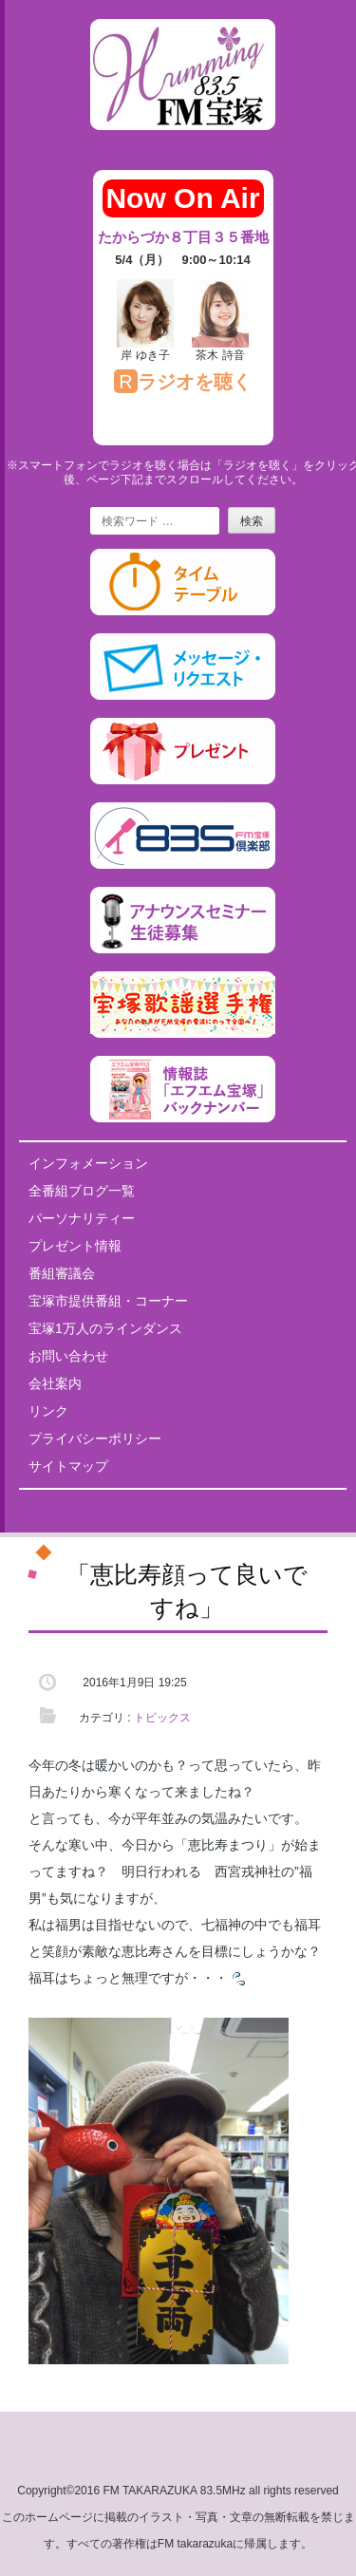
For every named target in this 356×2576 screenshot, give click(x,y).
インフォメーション (88, 1163)
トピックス (162, 1717)
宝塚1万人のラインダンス (105, 1328)
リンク (48, 1411)
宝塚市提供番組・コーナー (108, 1300)
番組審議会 (61, 1273)
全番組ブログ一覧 (81, 1190)
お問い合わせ (68, 1355)
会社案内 (55, 1383)
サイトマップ (68, 1466)
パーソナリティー (81, 1218)
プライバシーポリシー (94, 1438)
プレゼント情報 (75, 1245)
